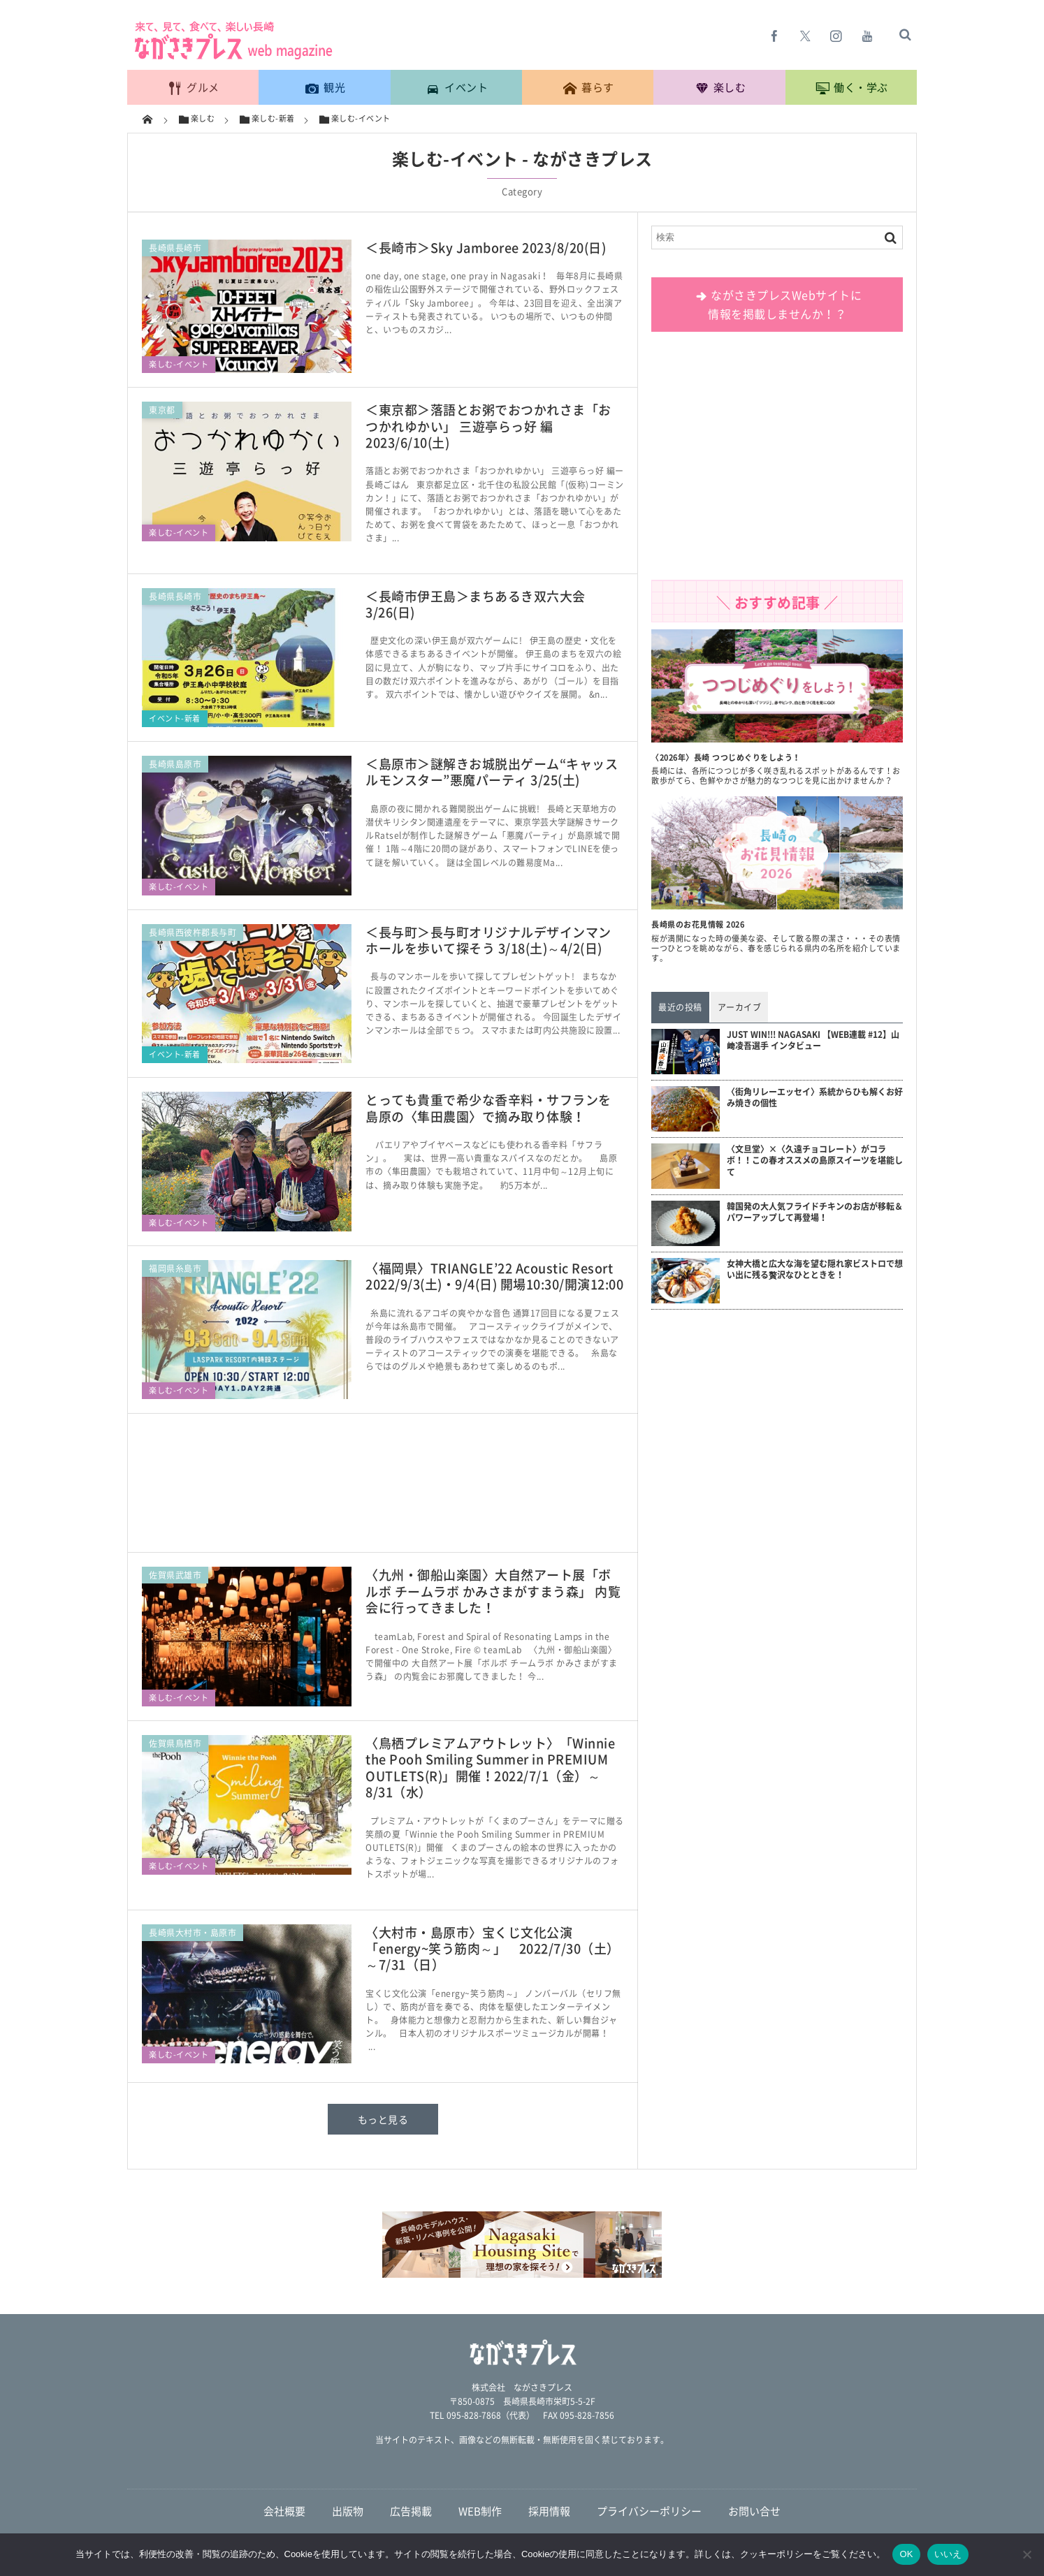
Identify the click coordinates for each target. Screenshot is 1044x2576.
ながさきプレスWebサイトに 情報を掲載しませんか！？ (777, 304)
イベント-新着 (175, 718)
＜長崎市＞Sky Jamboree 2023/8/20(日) (485, 247)
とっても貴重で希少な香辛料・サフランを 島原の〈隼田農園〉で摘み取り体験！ (488, 1107)
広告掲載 (411, 2511)
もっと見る (383, 2119)
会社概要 (284, 2511)
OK (906, 2554)
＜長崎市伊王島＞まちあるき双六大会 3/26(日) (475, 604)
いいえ (948, 2554)
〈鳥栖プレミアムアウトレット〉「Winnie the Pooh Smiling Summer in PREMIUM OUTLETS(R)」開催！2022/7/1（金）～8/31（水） (490, 1767)
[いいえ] (1027, 2554)
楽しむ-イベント (178, 364)
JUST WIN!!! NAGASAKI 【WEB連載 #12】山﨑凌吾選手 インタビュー (813, 1041)
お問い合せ (754, 2511)
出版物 (347, 2511)
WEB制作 (480, 2511)
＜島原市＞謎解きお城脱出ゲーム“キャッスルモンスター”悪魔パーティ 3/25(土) (491, 771)
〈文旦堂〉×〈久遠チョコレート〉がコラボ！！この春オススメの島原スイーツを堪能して (815, 1160)
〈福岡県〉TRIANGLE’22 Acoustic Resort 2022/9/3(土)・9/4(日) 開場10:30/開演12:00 (495, 1276)
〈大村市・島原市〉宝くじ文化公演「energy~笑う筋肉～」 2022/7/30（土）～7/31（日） (492, 1949)
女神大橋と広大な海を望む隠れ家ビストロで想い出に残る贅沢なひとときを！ (815, 1270)
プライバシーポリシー (649, 2511)
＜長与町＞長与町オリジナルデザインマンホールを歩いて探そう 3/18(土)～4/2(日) (488, 940)
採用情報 (549, 2511)
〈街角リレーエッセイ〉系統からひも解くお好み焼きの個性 (815, 1098)
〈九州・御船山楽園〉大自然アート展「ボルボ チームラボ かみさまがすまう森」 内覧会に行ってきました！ (493, 1591)
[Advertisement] (383, 1490)
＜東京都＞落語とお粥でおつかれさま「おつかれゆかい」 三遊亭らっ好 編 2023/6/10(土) (488, 426)
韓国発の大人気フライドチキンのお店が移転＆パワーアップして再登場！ (815, 1212)
